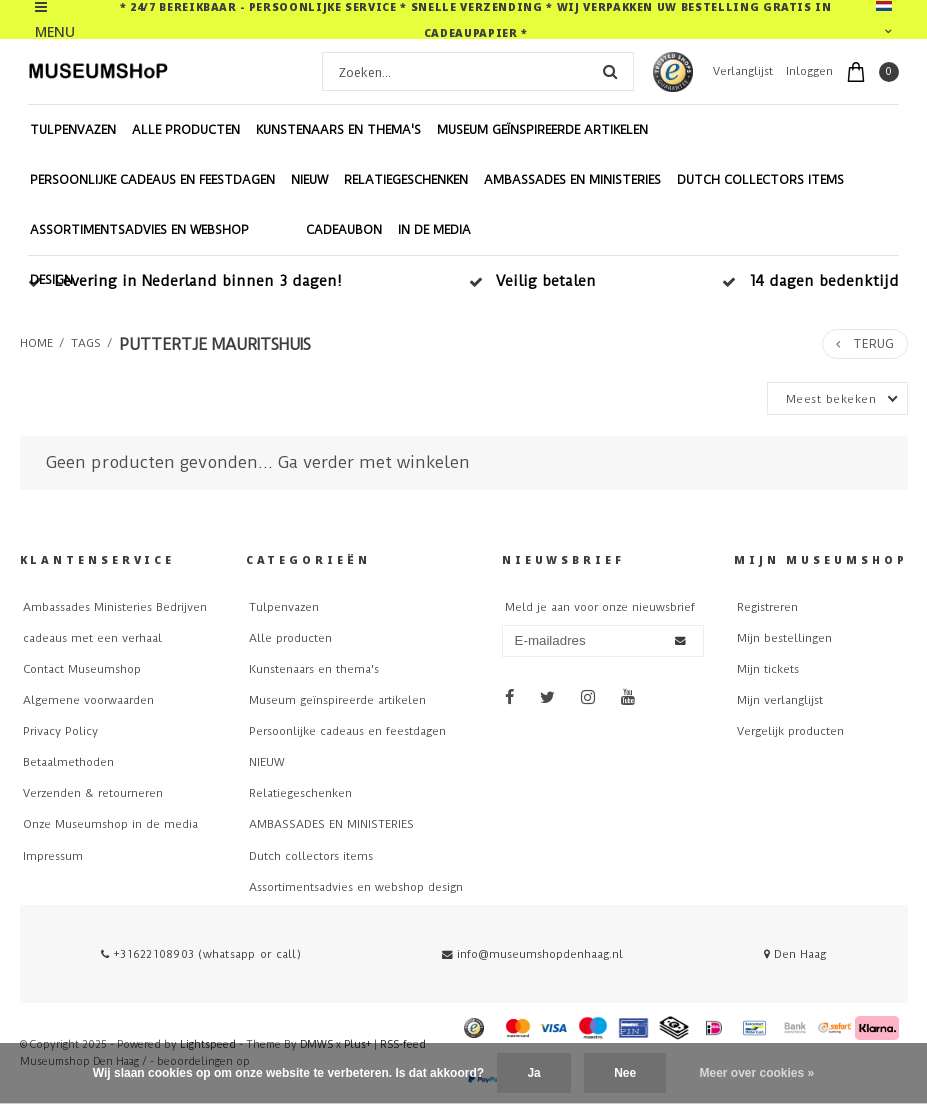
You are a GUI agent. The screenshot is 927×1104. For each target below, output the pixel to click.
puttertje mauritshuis (215, 344)
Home (36, 343)
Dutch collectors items (760, 180)
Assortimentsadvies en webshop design (139, 255)
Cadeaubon (344, 230)
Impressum (53, 856)
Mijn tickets (768, 669)
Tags (86, 343)
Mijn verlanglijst (780, 700)
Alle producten (186, 130)
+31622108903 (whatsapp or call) (201, 954)
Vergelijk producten (790, 731)
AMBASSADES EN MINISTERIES (572, 180)
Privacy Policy (60, 731)
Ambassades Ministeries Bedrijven (115, 607)
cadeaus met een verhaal (92, 638)
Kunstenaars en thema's (338, 130)
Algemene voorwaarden (88, 700)
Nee (625, 1073)
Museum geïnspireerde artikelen (542, 130)
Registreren (767, 607)
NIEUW (309, 180)
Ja (533, 1073)
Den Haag (795, 954)
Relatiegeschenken (406, 180)
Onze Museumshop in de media (110, 824)
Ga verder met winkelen (374, 462)
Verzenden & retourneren (93, 793)
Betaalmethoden (68, 762)
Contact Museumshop (82, 669)
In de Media (434, 230)
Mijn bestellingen (784, 638)
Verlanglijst (743, 71)
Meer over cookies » (757, 1073)
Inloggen (809, 71)
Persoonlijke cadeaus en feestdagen (152, 180)
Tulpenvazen (73, 130)
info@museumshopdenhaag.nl (532, 954)
